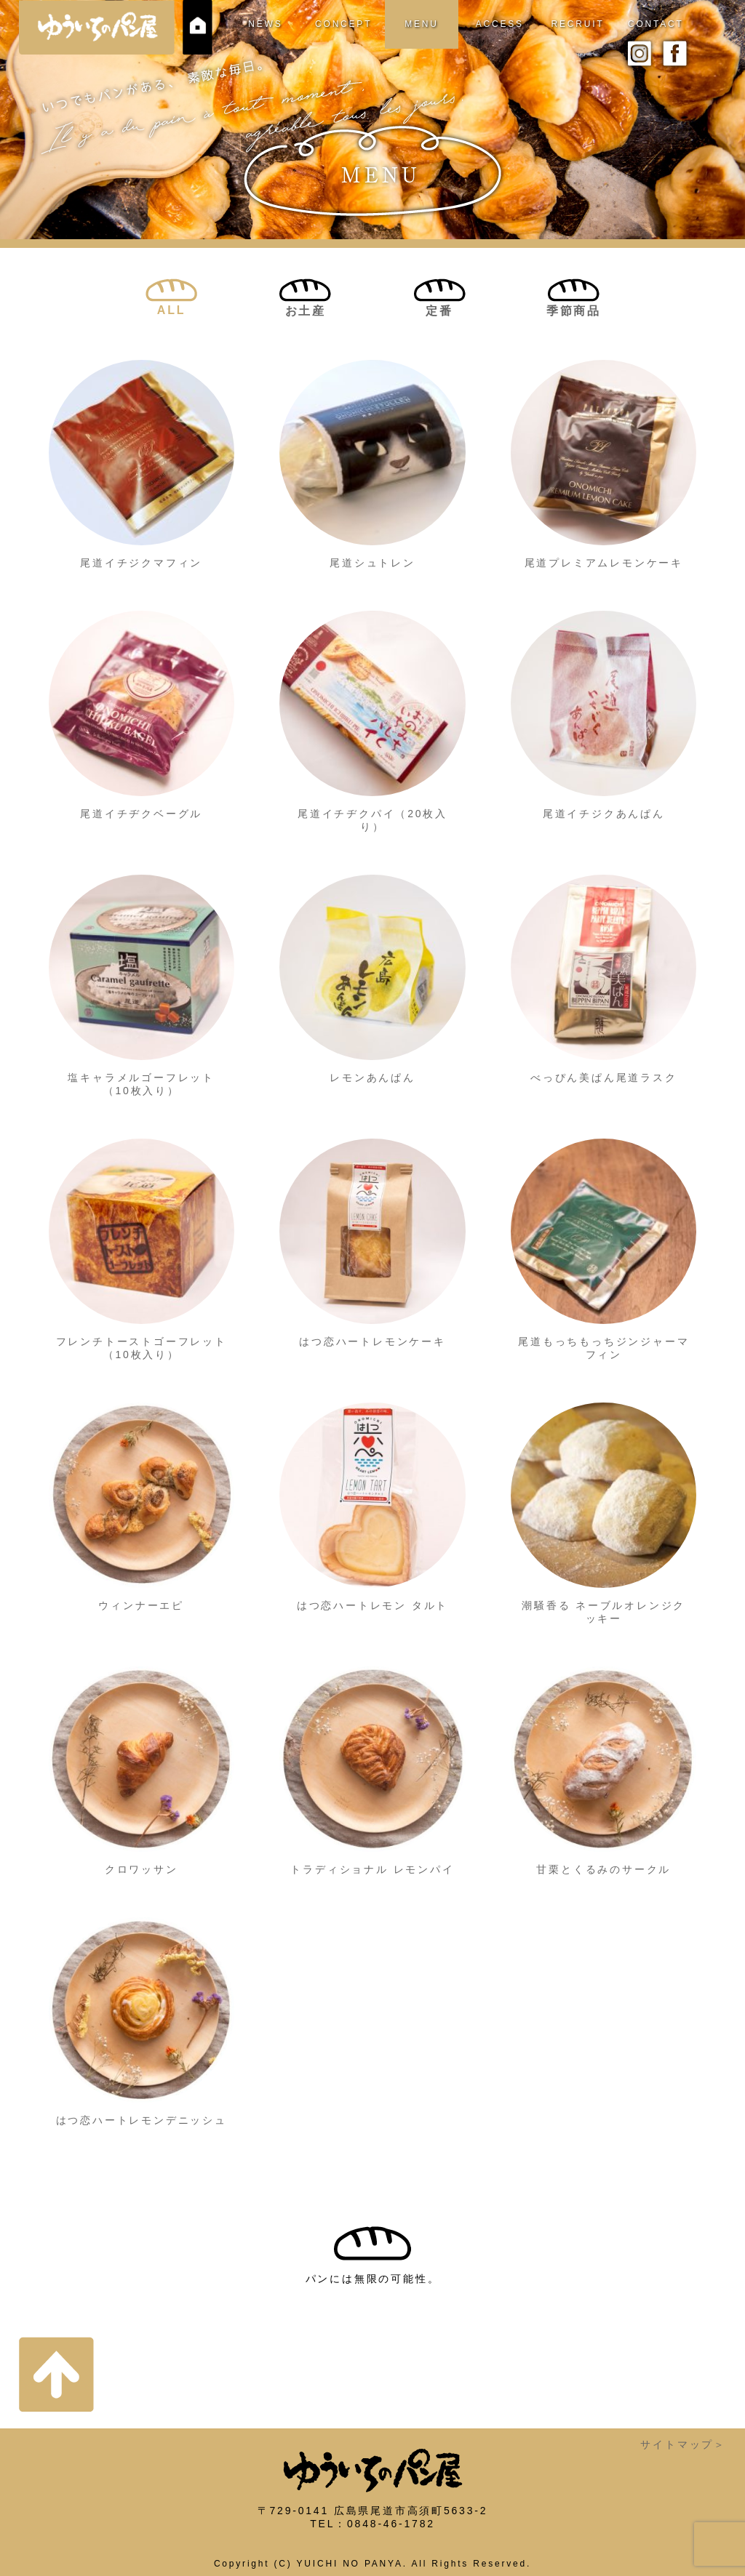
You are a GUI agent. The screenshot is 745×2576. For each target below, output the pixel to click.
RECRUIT (578, 24)
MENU (422, 24)
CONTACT (656, 24)
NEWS (265, 24)
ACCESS (500, 24)
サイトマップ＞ (683, 2444)
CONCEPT (343, 24)
